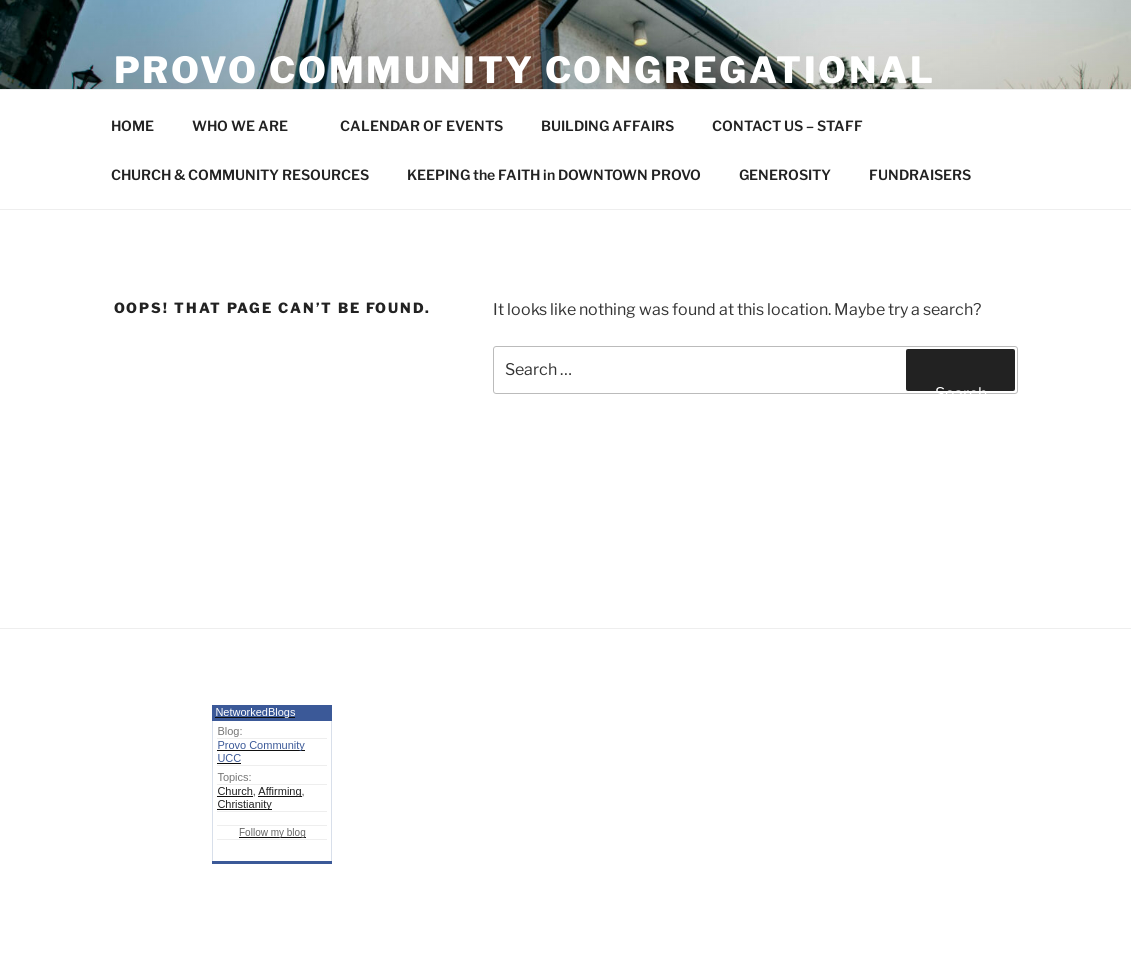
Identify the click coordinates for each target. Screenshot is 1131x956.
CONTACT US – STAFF (787, 125)
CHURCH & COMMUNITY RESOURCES (240, 174)
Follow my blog (272, 832)
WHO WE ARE (249, 125)
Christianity (244, 804)
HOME (132, 125)
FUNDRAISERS (920, 174)
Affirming (279, 791)
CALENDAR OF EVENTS (421, 125)
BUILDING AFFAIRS (607, 125)
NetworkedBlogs (255, 712)
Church (234, 791)
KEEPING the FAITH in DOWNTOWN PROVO (554, 174)
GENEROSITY (785, 174)
